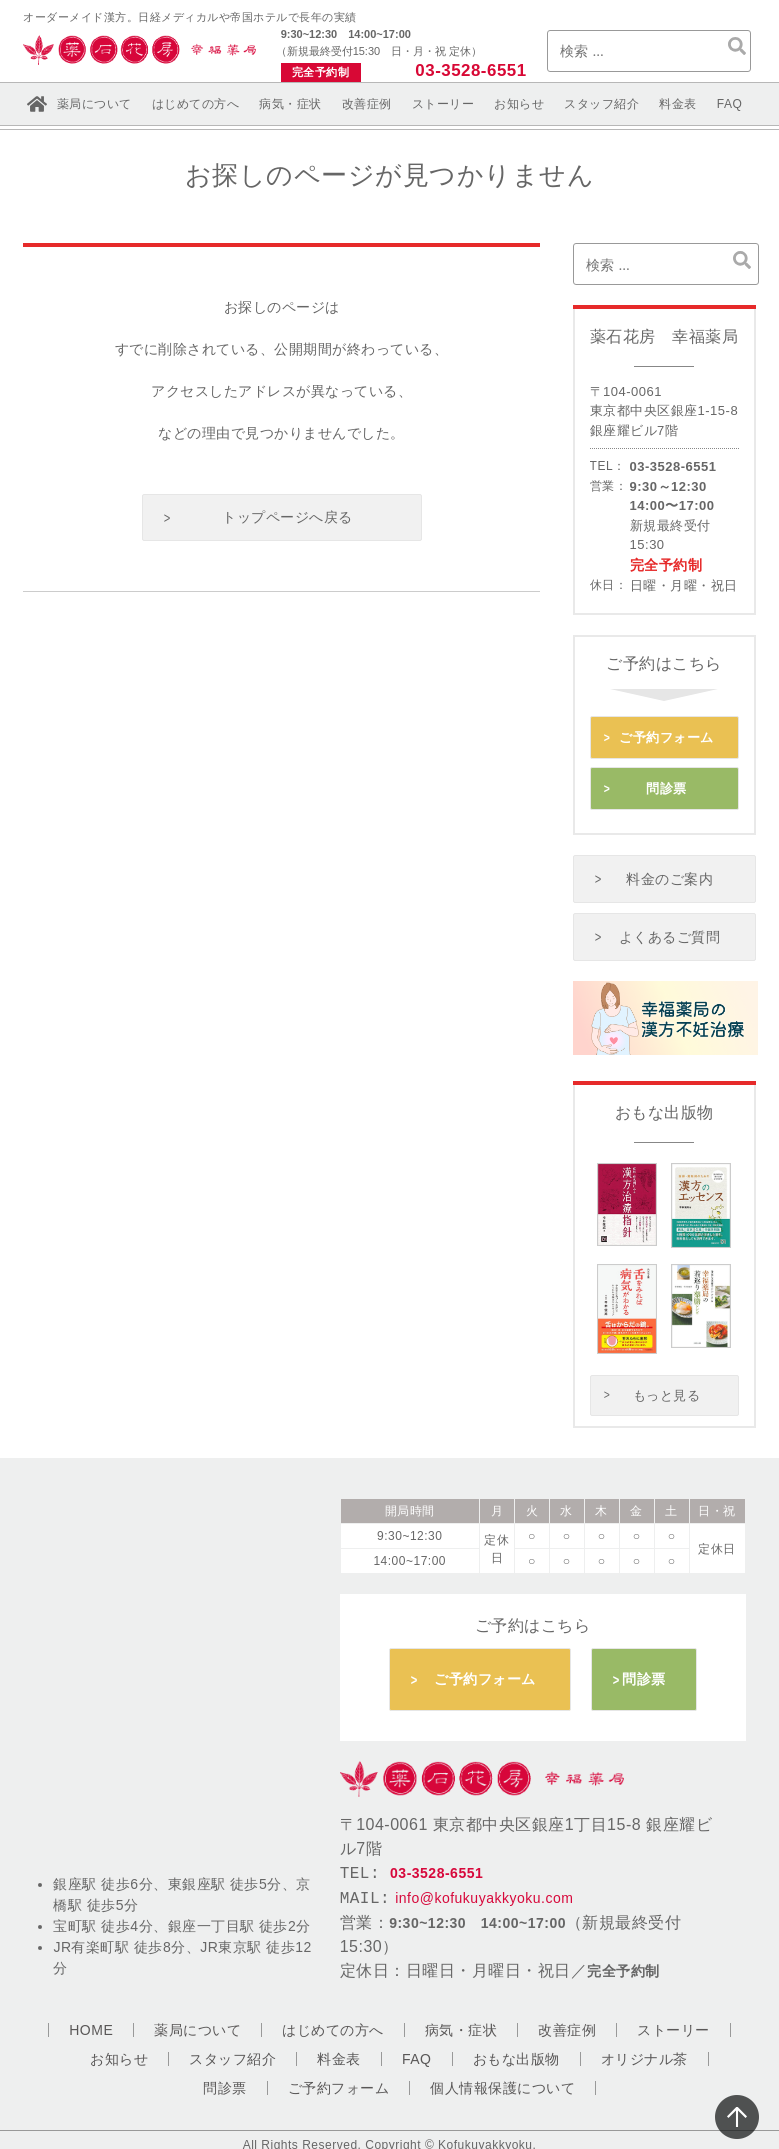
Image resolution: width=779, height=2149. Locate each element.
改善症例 (367, 104)
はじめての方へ (196, 104)
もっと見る (667, 1389)
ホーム (37, 104)
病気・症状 (290, 104)
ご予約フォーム (666, 736)
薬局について (94, 104)
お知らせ (519, 104)
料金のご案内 (670, 875)
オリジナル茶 (644, 2054)
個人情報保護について (502, 2083)
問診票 (666, 786)
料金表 (678, 104)
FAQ (730, 104)
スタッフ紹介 (601, 104)
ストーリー (443, 104)
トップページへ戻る (287, 517)
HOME (91, 2025)
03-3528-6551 (471, 70)
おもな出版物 (516, 2054)
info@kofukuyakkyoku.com (484, 1894)
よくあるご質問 (670, 932)
